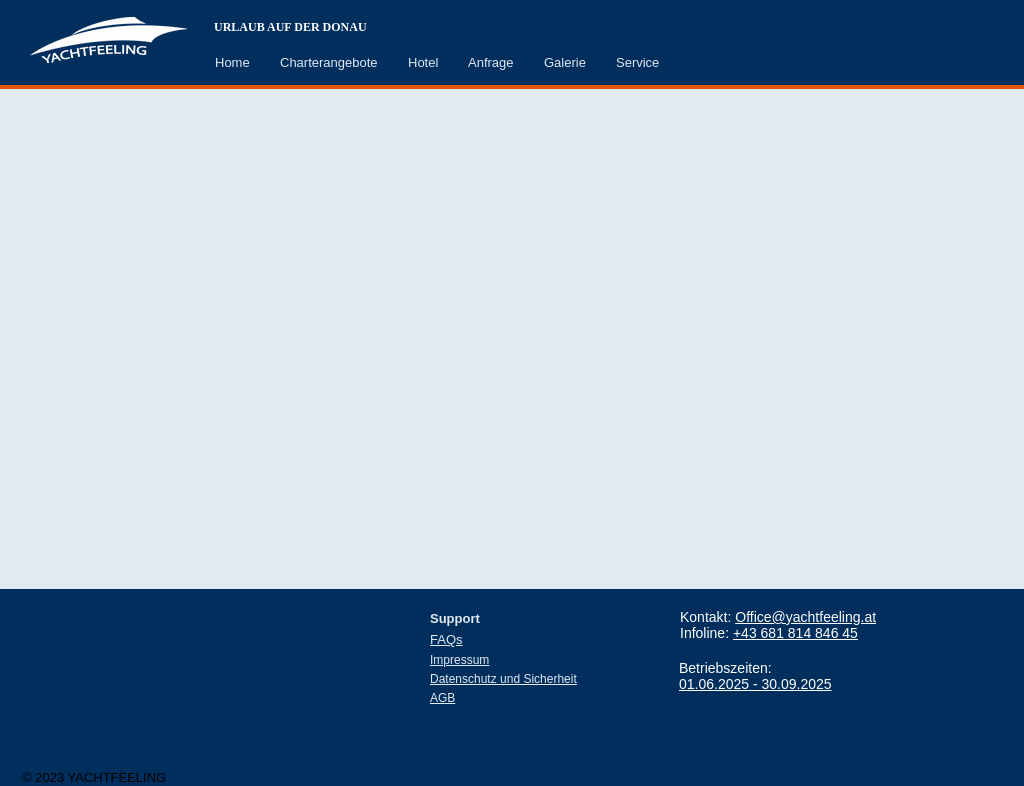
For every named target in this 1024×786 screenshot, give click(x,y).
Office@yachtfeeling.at (805, 617)
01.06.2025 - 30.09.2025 (755, 684)
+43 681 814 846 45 (795, 633)
